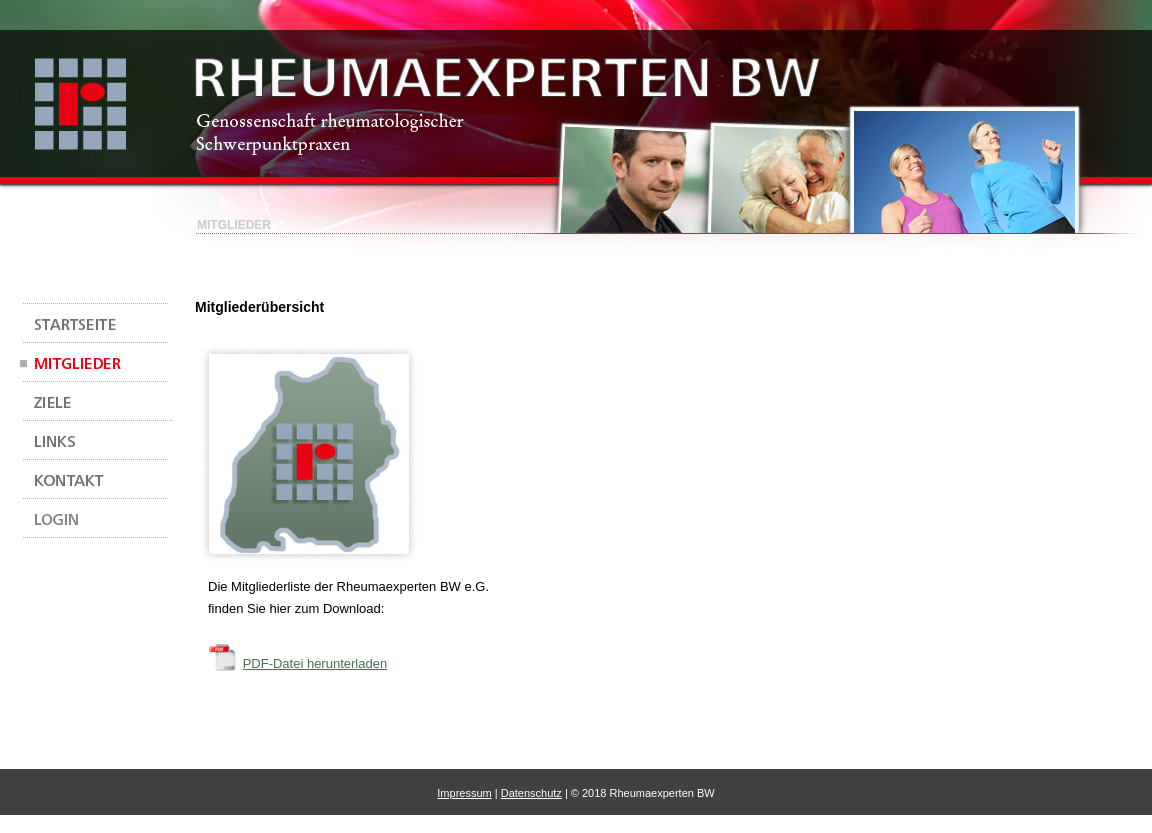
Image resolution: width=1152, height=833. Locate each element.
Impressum (464, 793)
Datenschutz (531, 793)
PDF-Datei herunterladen (315, 663)
